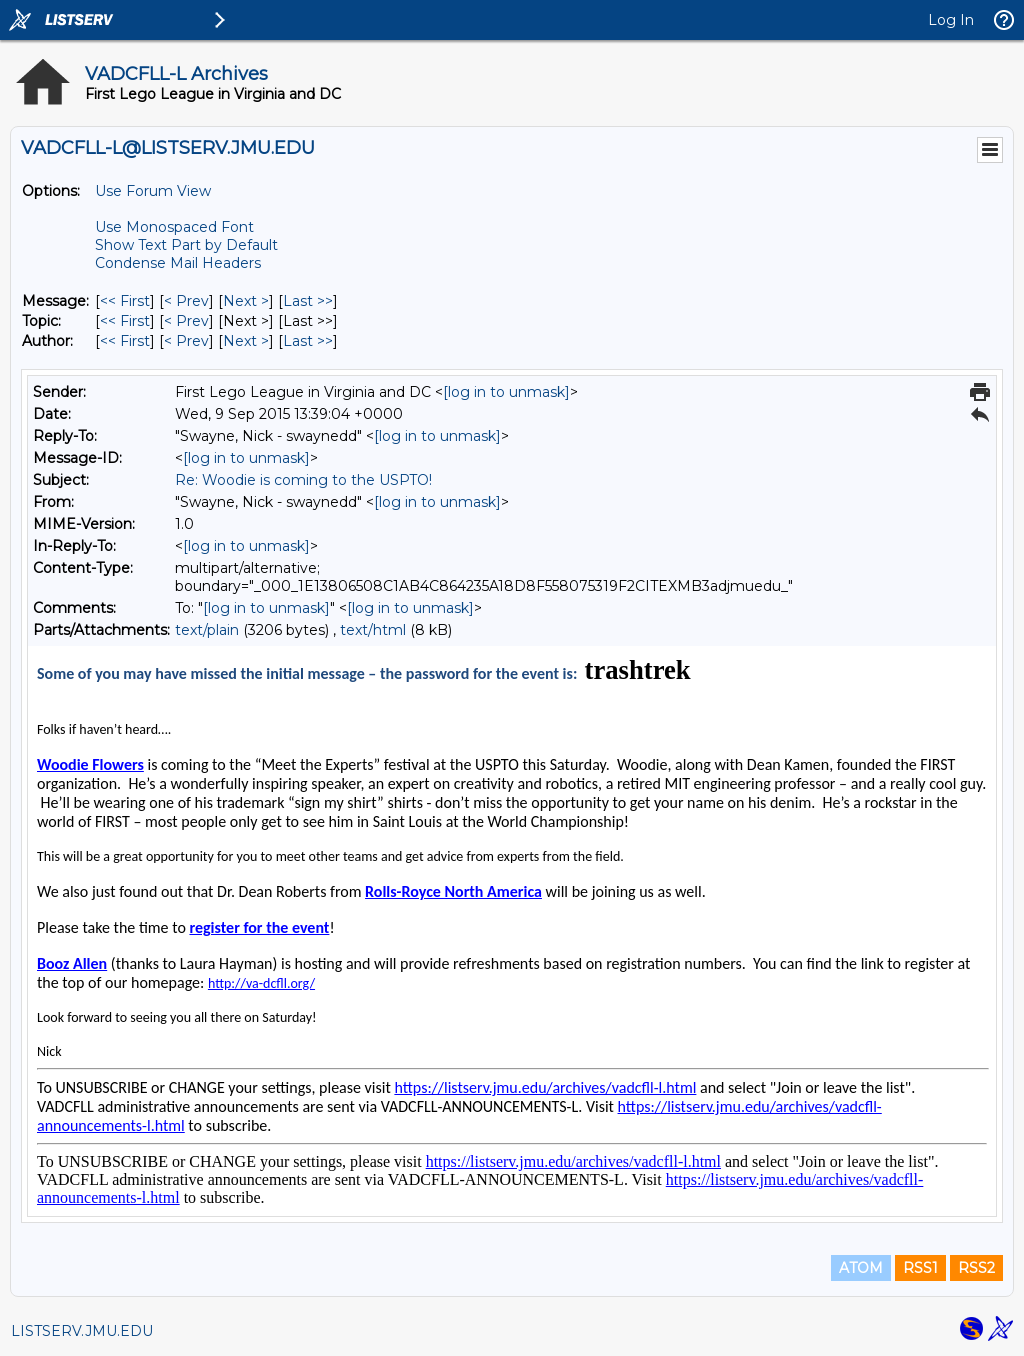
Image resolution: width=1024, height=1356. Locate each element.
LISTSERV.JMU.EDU (82, 1331)
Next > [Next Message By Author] (246, 341)
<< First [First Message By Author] (125, 341)
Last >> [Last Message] (308, 301)
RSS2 (976, 1268)
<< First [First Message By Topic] (125, 321)
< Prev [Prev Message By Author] (186, 341)
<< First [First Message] (125, 301)
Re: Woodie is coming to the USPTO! (303, 480)
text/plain (207, 630)
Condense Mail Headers (178, 263)
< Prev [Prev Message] (186, 301)
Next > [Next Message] (246, 301)
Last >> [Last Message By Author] (308, 341)
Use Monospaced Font (174, 227)
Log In (951, 20)
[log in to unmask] (506, 392)
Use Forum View (153, 191)
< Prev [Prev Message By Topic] (186, 321)
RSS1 (920, 1268)
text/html (373, 630)
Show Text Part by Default (186, 245)
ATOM (861, 1268)
